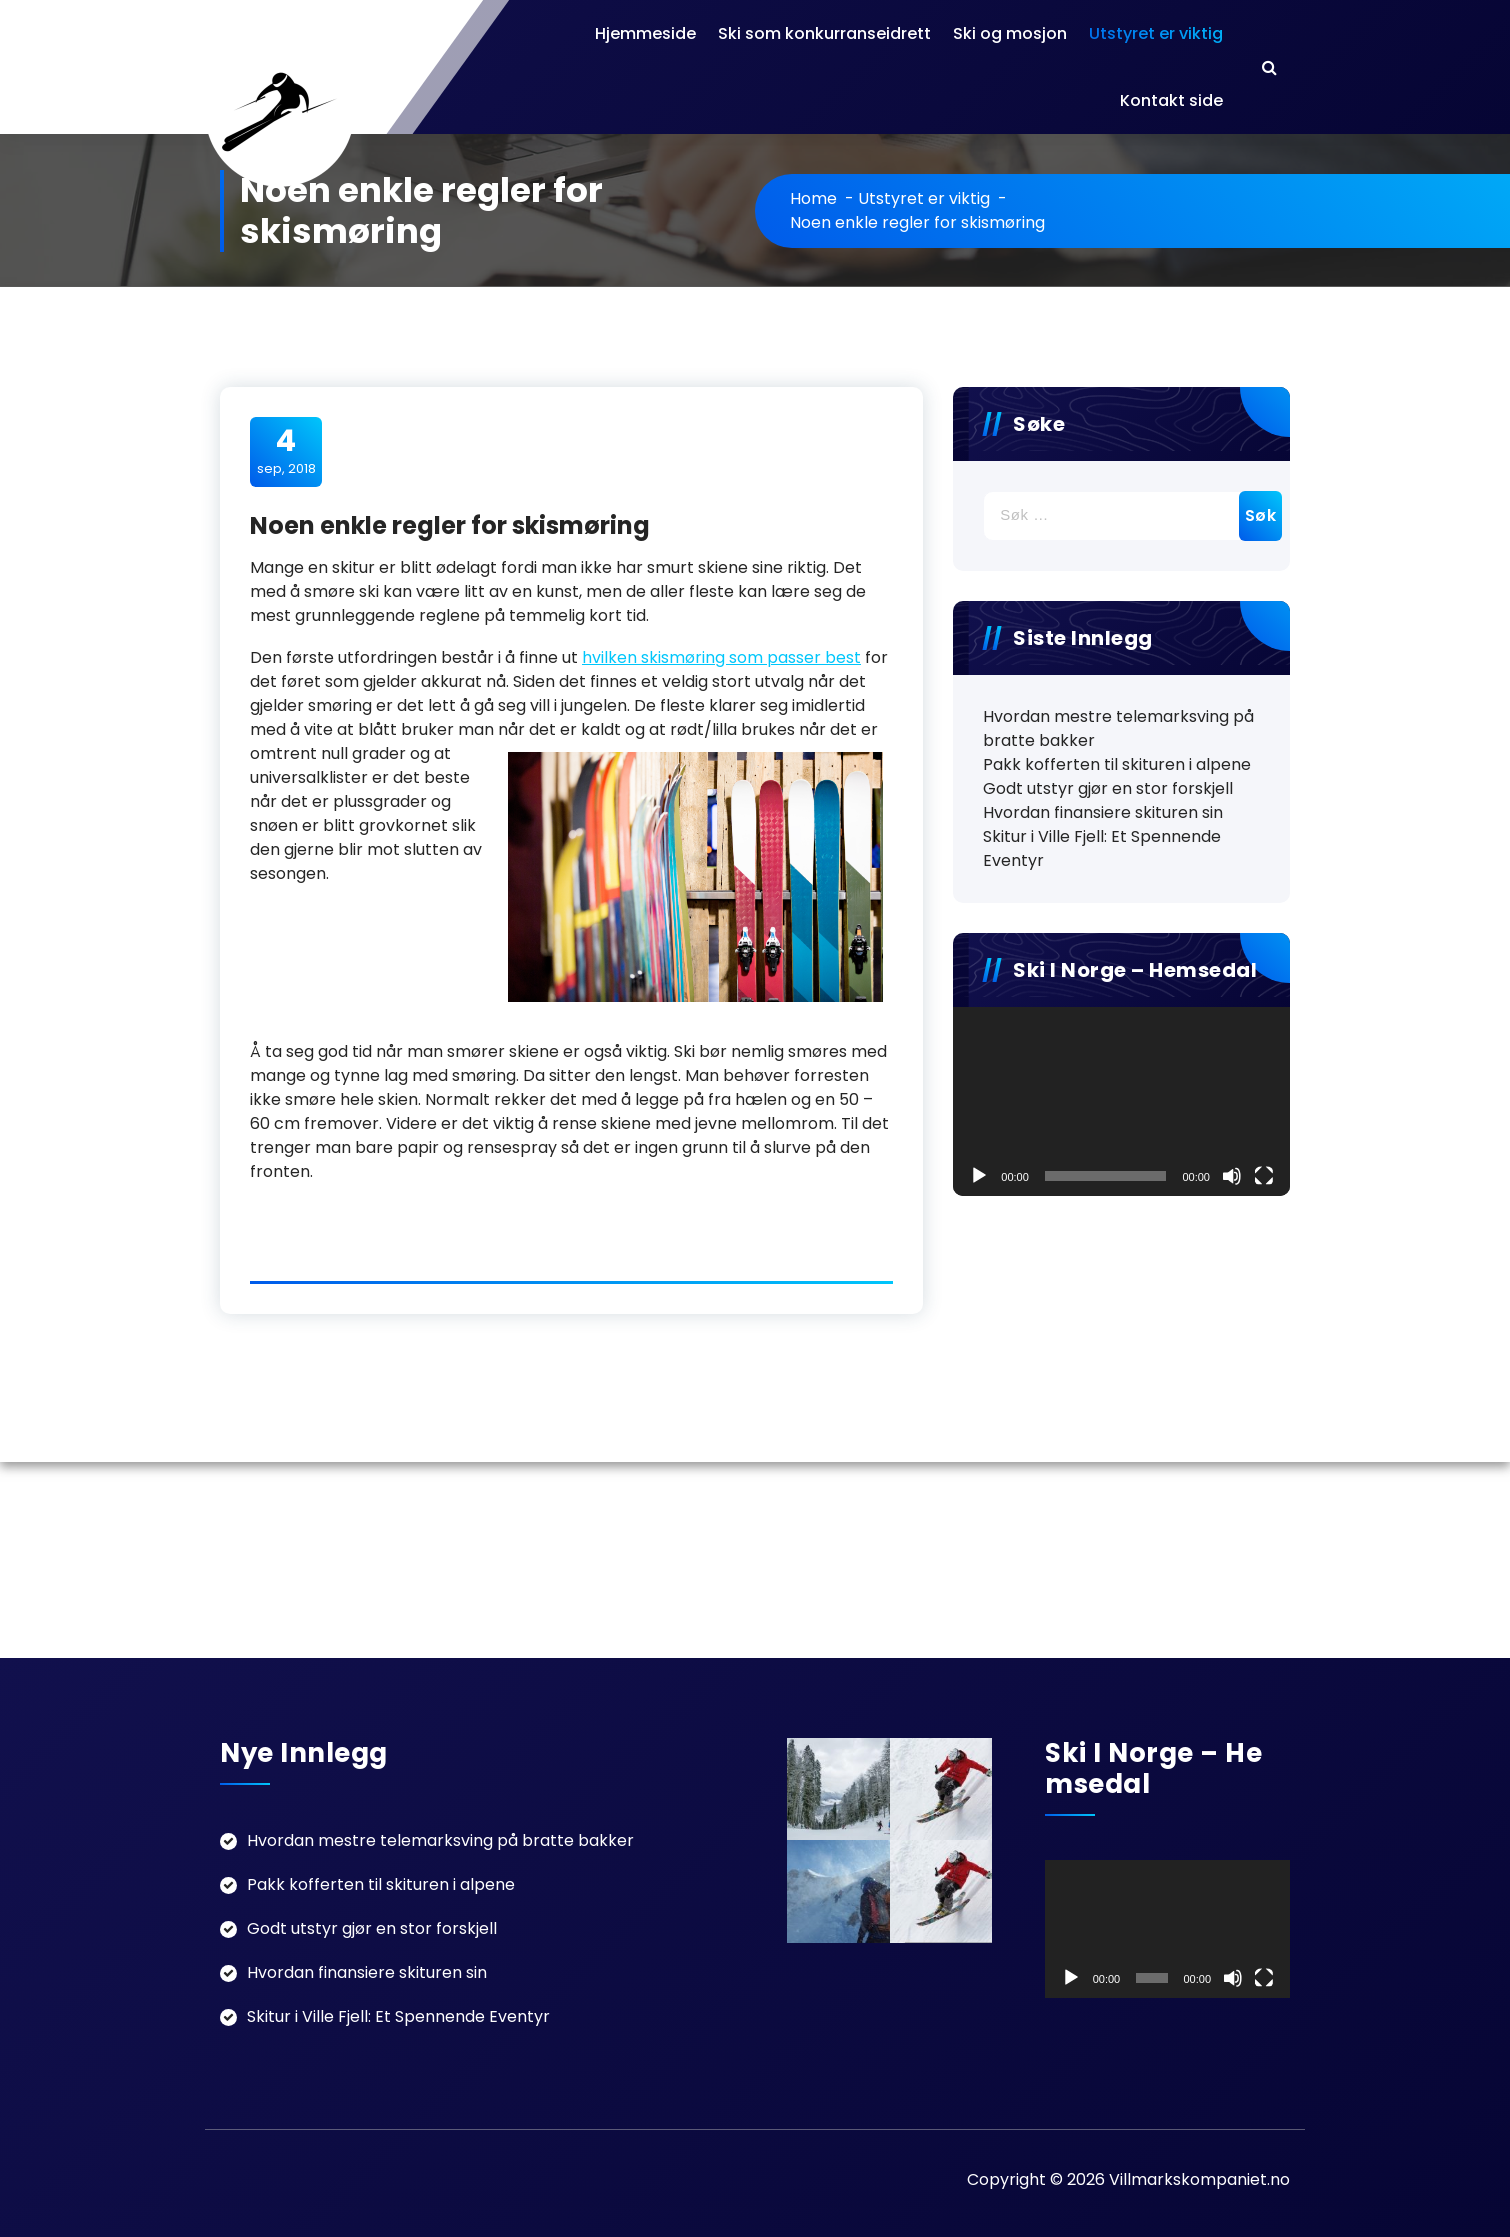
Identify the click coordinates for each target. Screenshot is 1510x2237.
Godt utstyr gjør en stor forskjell (1108, 788)
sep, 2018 (286, 451)
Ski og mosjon (1010, 33)
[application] (1121, 1101)
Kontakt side (1171, 100)
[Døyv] (1232, 1176)
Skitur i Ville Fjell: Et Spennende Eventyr (1102, 848)
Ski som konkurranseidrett (824, 33)
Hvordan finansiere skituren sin (1103, 812)
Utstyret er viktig (1156, 33)
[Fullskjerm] (1264, 1176)
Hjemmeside (645, 33)
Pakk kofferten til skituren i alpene (1117, 764)
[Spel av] (979, 1176)
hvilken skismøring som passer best (721, 657)
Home (813, 198)
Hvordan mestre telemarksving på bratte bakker (1118, 728)
